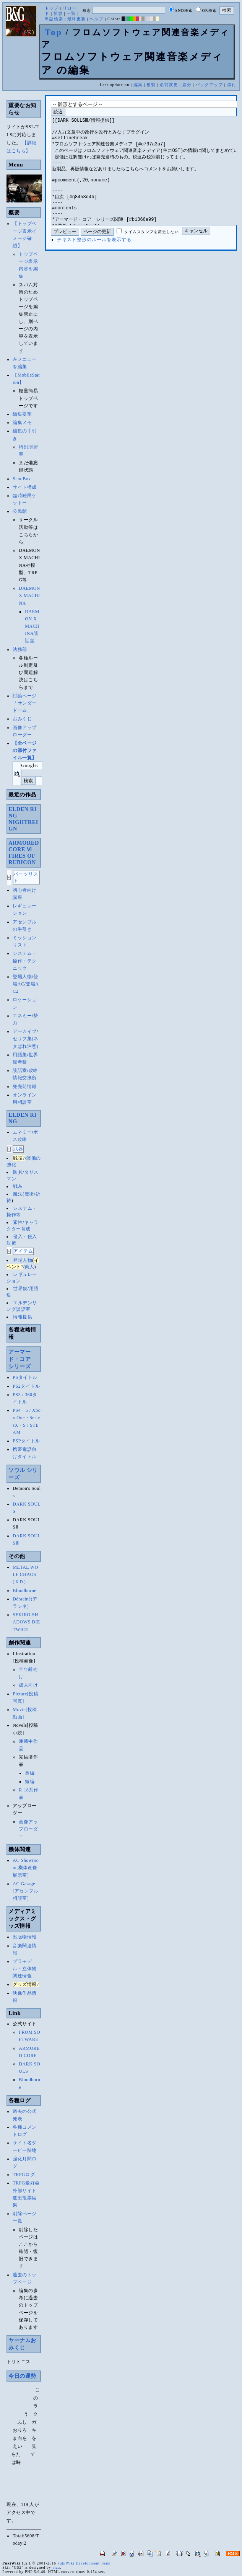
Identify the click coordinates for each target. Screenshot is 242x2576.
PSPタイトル (26, 1441)
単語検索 (54, 18)
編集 (138, 84)
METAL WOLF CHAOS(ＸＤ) (25, 1574)
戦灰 (18, 1186)
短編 (29, 1781)
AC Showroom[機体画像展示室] (26, 1868)
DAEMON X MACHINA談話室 (32, 626)
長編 (29, 1773)
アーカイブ (25, 1031)
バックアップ (209, 84)
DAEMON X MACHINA (29, 595)
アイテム (23, 1251)
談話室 (20, 1070)
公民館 (20, 511)
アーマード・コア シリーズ (22, 1359)
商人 (29, 1266)
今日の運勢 (22, 2376)
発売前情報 (25, 1086)
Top (53, 32)
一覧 (71, 13)
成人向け (28, 1685)
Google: (30, 765)
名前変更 (169, 84)
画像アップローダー (28, 1829)
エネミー (22, 1015)
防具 (18, 1172)
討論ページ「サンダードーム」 (25, 703)
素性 (18, 1222)
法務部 (20, 649)
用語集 (20, 1054)
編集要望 (22, 414)
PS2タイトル (26, 1386)
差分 (187, 84)
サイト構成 (25, 487)
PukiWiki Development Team (83, 2563)
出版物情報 (25, 1937)
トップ (51, 8)
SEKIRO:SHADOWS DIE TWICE (26, 1622)
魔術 (29, 1194)
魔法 (18, 1194)
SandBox (22, 478)
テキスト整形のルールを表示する (94, 262)
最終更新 (76, 18)
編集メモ (22, 422)
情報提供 (22, 1317)
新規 (58, 13)
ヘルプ (96, 18)
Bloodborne (24, 1590)
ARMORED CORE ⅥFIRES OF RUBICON (23, 852)
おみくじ (22, 718)
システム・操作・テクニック (25, 961)
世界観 (20, 1288)
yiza (56, 2567)
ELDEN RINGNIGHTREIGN (23, 819)
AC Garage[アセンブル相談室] (25, 1891)
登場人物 (22, 976)
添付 (231, 84)
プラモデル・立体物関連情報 (25, 1969)
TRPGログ (24, 2174)
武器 (18, 1149)
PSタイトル (25, 1377)
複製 (151, 84)
